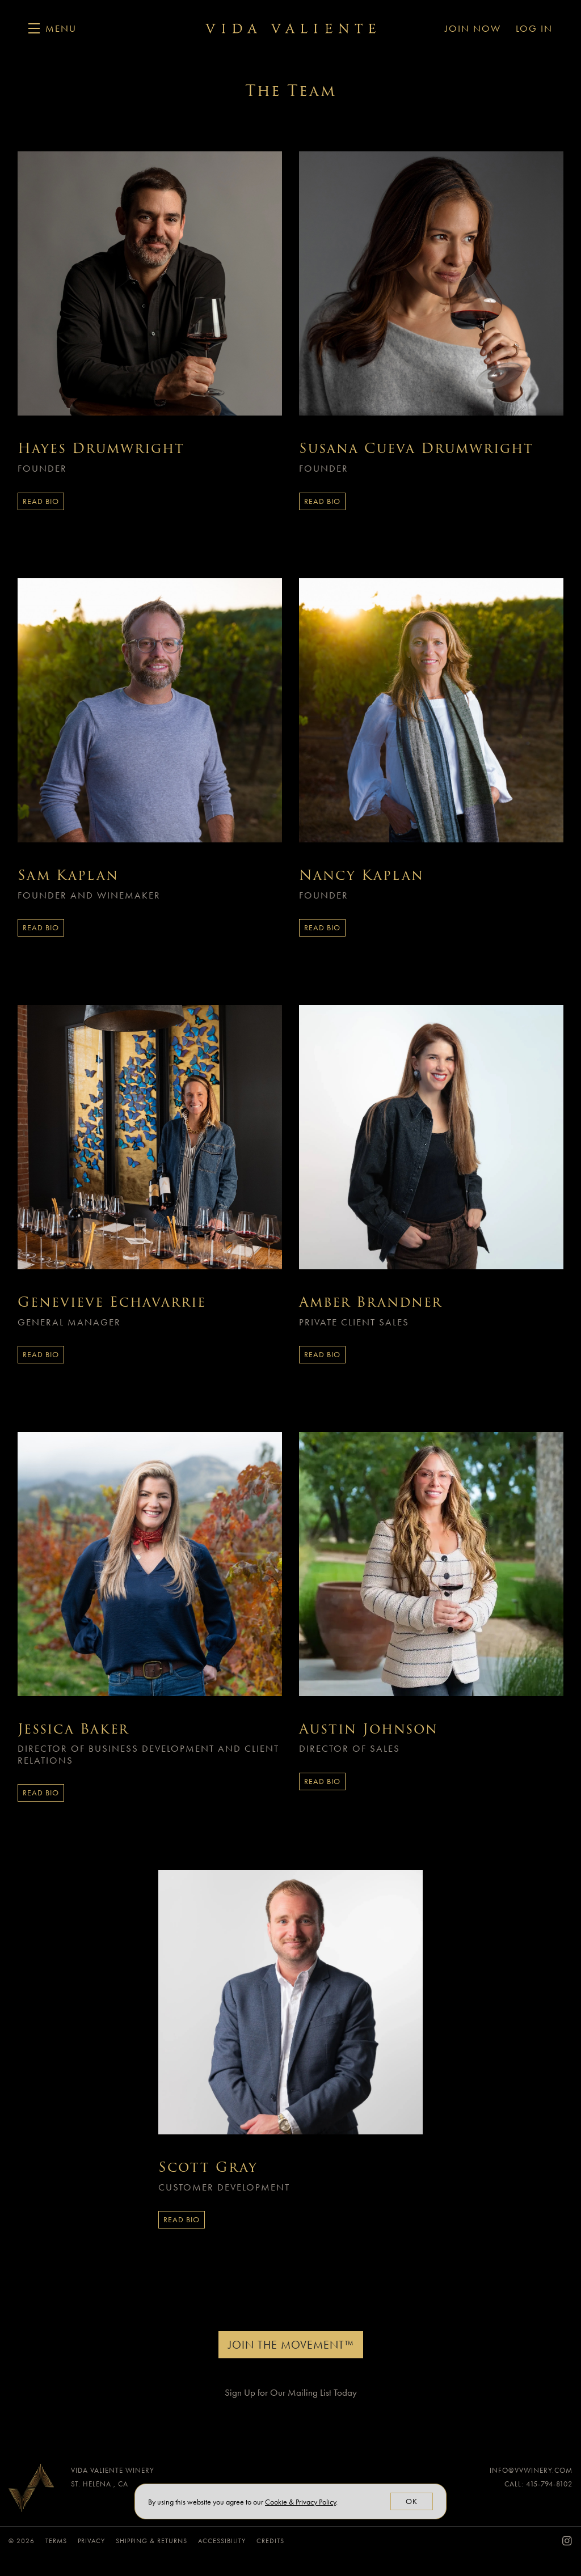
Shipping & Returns (153, 2541)
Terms (57, 2541)
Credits (270, 2541)
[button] (52, 28)
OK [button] (412, 2501)
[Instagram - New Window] (567, 2541)
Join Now (473, 28)
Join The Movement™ (290, 2345)
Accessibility (223, 2541)
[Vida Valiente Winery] (31, 2491)
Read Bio (41, 501)
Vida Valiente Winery (290, 28)
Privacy (92, 2541)
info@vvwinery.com (531, 2470)
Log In (534, 28)
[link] (300, 2502)
